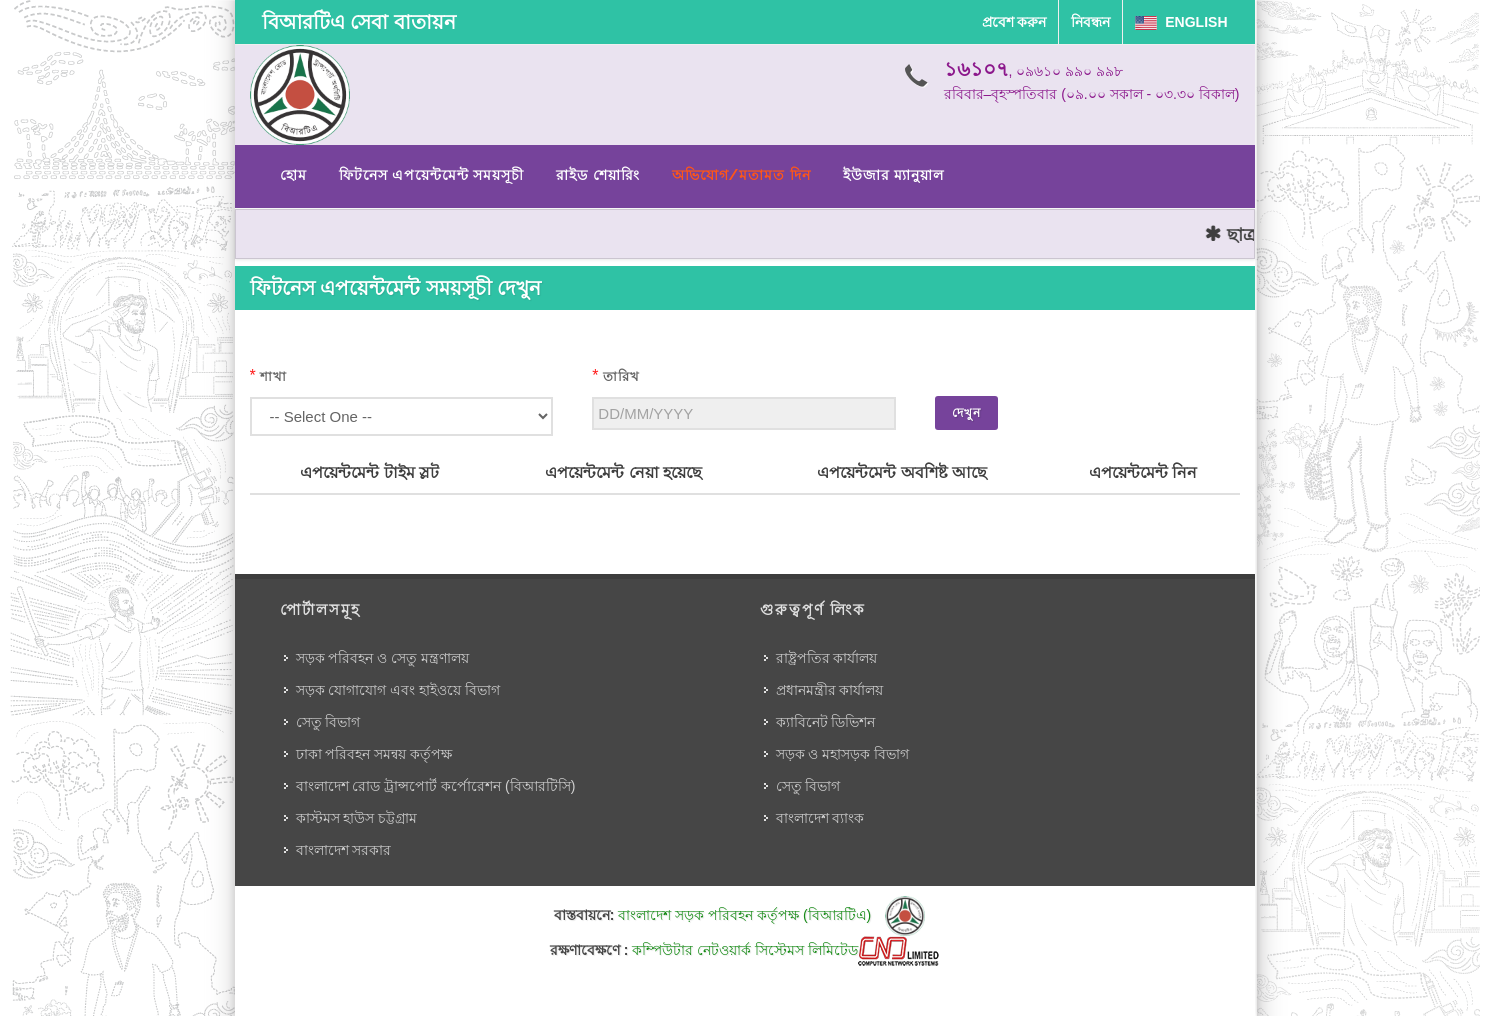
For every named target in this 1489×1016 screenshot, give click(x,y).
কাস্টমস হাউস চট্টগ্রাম (357, 818)
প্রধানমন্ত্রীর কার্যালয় (830, 690)
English (1181, 22)
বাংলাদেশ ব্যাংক (820, 818)
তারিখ (621, 376)
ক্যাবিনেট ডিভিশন (826, 722)
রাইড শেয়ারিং (597, 175)
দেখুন (966, 413)
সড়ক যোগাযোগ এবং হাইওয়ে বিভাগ (398, 690)
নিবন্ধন (1090, 22)
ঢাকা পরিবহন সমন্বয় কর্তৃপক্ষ (374, 754)
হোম (293, 175)
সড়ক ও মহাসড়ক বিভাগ (843, 754)
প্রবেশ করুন (1014, 22)
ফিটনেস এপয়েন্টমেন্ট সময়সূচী (432, 175)
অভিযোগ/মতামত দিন (741, 175)
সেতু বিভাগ (328, 722)
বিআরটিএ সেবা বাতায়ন (359, 22)
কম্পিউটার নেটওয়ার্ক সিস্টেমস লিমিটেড (785, 950)
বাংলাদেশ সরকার (344, 850)
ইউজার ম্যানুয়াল (893, 175)
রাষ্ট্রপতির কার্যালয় (827, 658)
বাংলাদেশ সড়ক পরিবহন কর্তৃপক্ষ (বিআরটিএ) (771, 915)
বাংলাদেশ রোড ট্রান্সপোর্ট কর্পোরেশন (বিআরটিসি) (436, 786)
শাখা (273, 376)
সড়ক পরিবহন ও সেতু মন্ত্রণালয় (383, 658)
